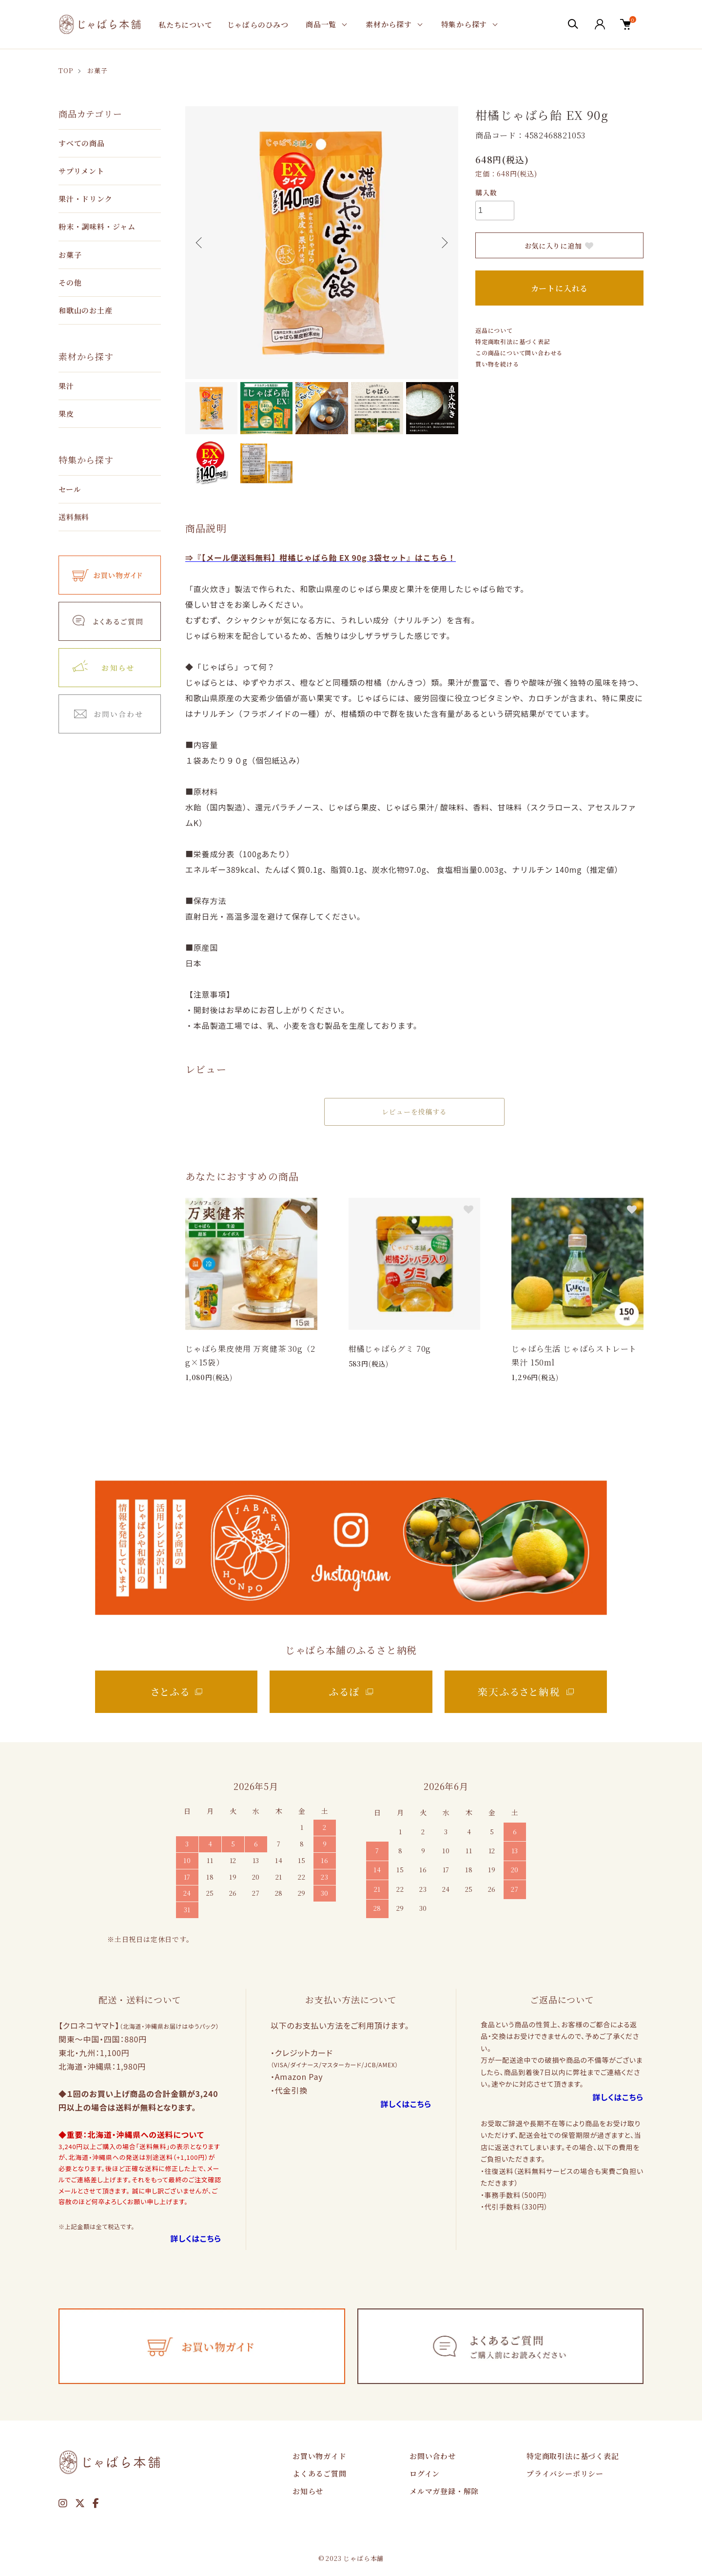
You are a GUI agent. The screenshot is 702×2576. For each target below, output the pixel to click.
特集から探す (464, 24)
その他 (69, 282)
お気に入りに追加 (560, 245)
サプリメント (81, 171)
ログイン (425, 2473)
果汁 (66, 386)
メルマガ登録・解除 (444, 2491)
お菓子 (97, 70)
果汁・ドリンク (85, 198)
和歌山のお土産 (85, 310)
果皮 (66, 413)
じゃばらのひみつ (258, 24)
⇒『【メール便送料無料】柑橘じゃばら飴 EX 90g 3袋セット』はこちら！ (320, 557)
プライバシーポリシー (565, 2473)
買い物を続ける (497, 364)
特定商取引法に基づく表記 (512, 341)
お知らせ (307, 2491)
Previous (200, 242)
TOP (65, 70)
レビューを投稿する (414, 1111)
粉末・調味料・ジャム (97, 226)
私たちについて (185, 24)
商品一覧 (321, 24)
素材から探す (389, 24)
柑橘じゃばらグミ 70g (390, 1348)
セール (69, 489)
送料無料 (73, 517)
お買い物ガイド (319, 2456)
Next (443, 242)
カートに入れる (559, 288)
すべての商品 (81, 143)
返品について (494, 330)
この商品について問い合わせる (519, 352)
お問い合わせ (433, 2456)
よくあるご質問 (319, 2473)
